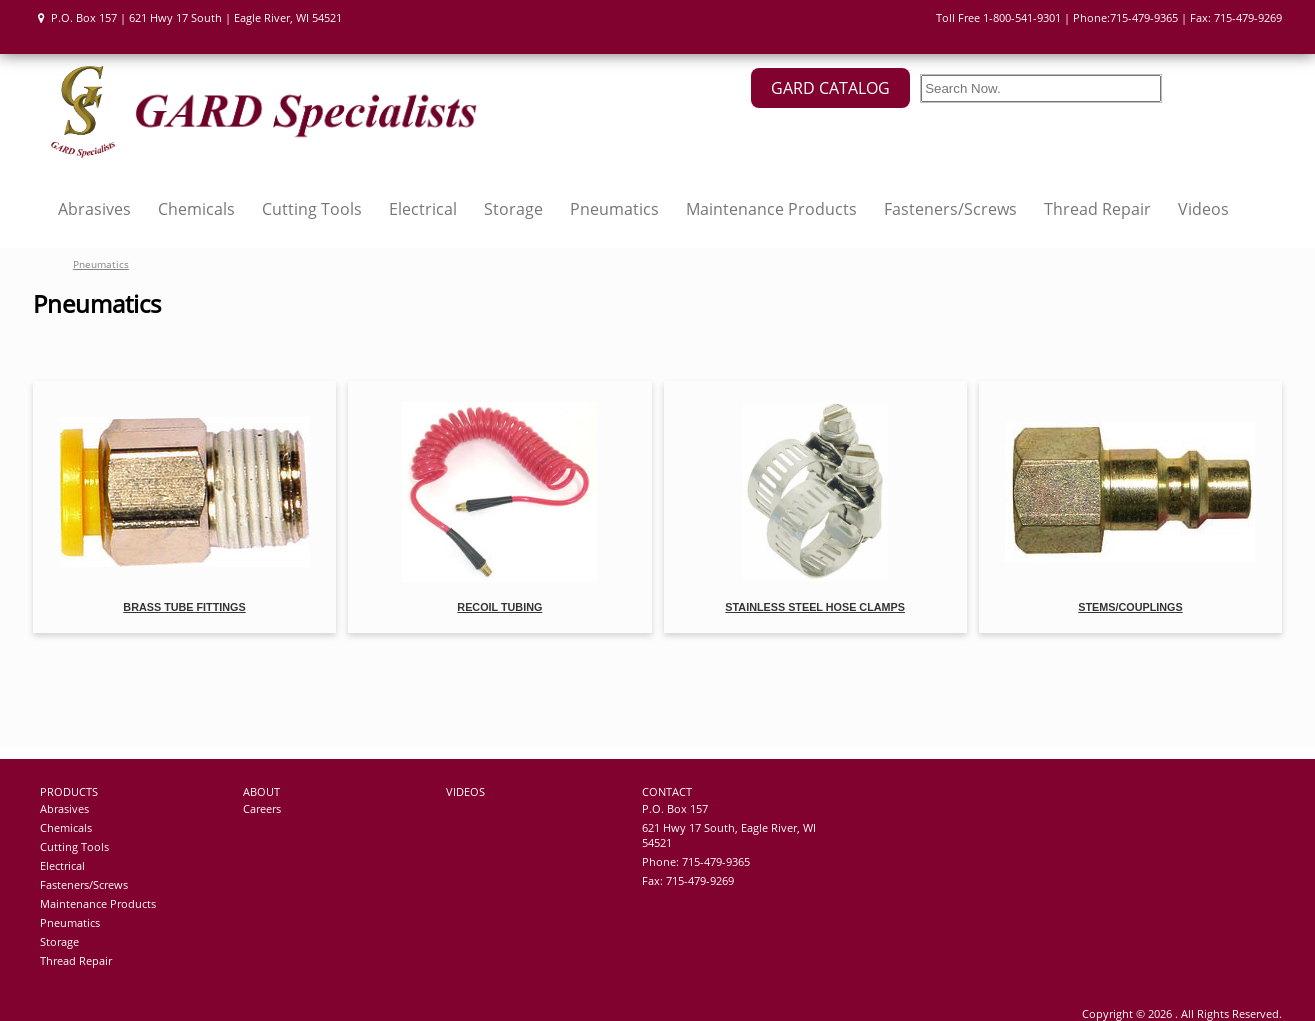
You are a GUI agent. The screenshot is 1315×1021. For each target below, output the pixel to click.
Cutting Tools (312, 209)
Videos (1203, 209)
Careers (262, 808)
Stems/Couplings (1130, 607)
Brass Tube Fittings (184, 607)
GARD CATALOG (830, 88)
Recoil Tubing (499, 607)
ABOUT (261, 791)
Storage (513, 209)
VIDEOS (465, 791)
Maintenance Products (771, 209)
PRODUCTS (69, 791)
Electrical (423, 209)
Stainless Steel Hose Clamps (815, 607)
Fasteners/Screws (950, 209)
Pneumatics (614, 209)
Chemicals (196, 209)
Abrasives (94, 209)
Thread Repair (1097, 209)
